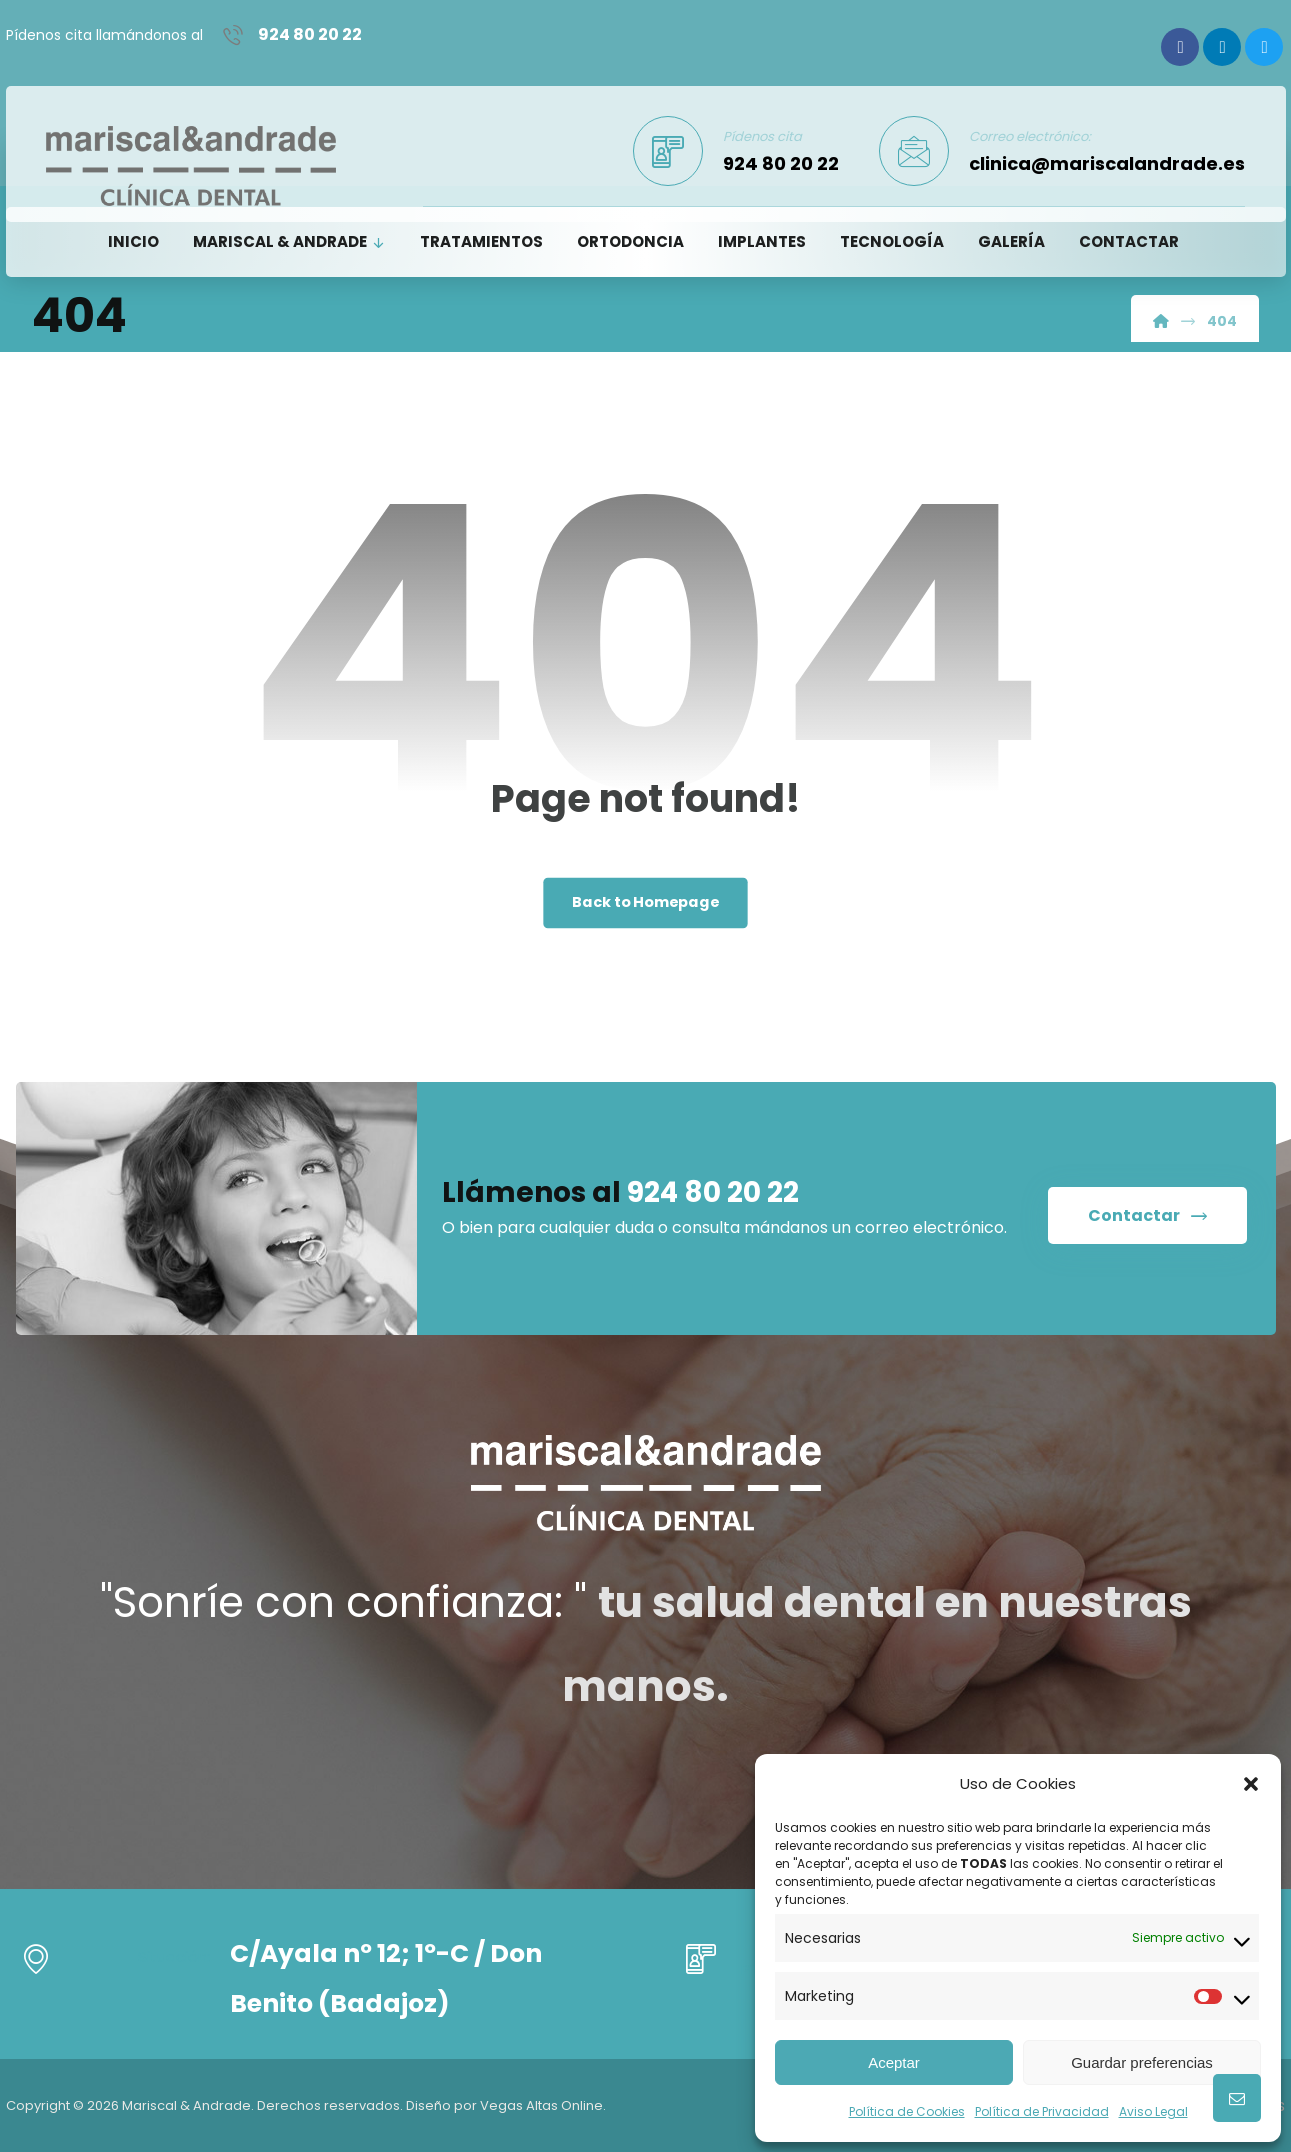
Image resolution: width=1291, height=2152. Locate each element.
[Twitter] (1264, 47)
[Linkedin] (1222, 47)
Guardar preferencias (1142, 2062)
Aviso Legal (1153, 2111)
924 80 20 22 (713, 1192)
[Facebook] (1180, 47)
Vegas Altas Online (541, 2105)
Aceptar (894, 2062)
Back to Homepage (645, 902)
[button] (1251, 1784)
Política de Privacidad (1042, 2111)
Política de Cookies (907, 2111)
